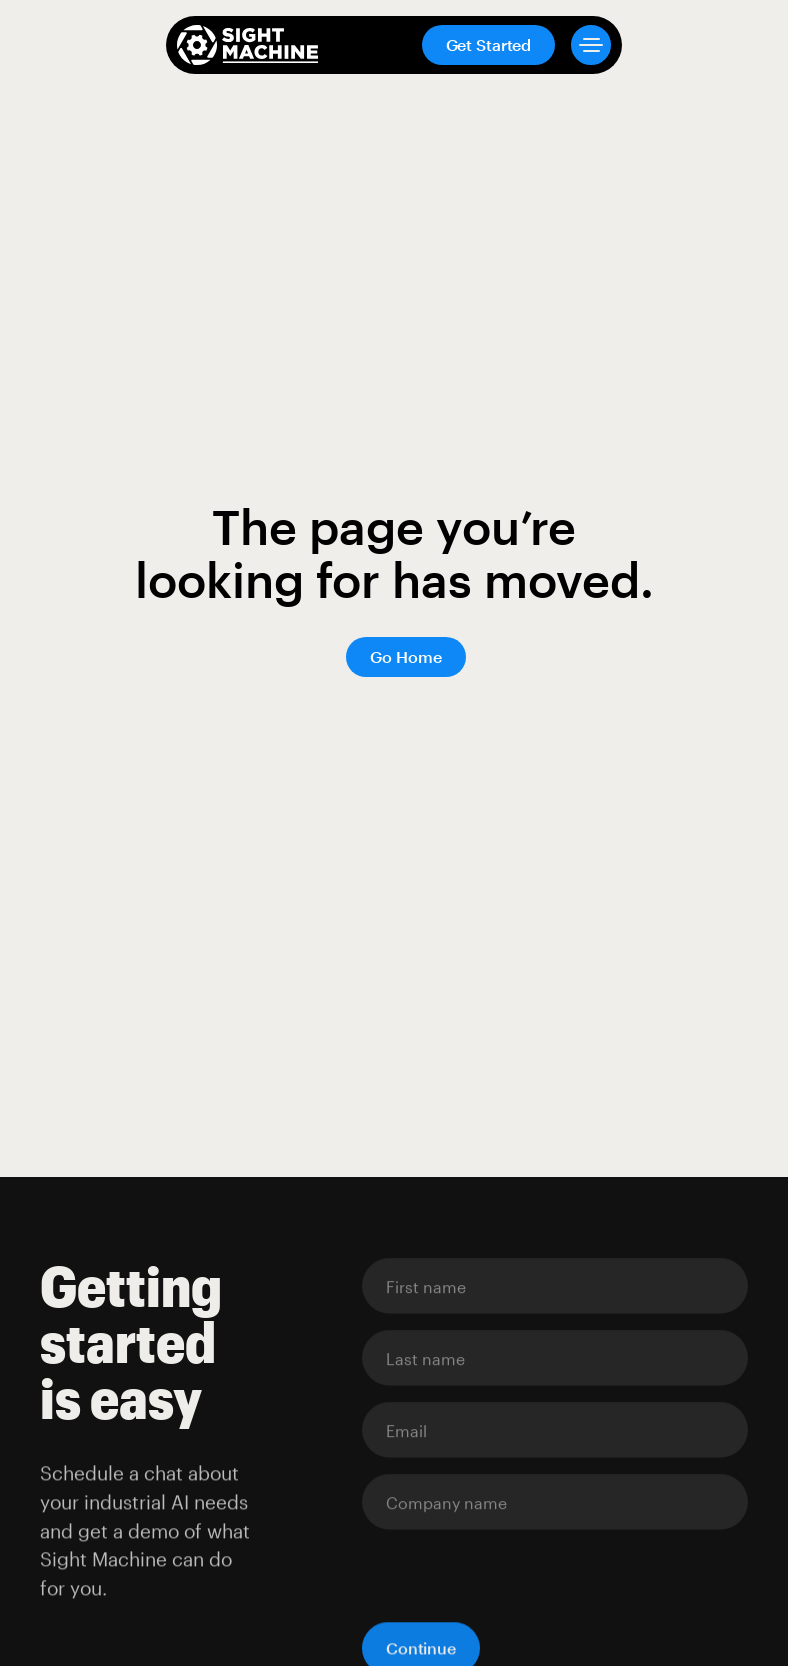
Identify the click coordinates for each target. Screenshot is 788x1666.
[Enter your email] (555, 1287)
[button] (583, 45)
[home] (247, 45)
